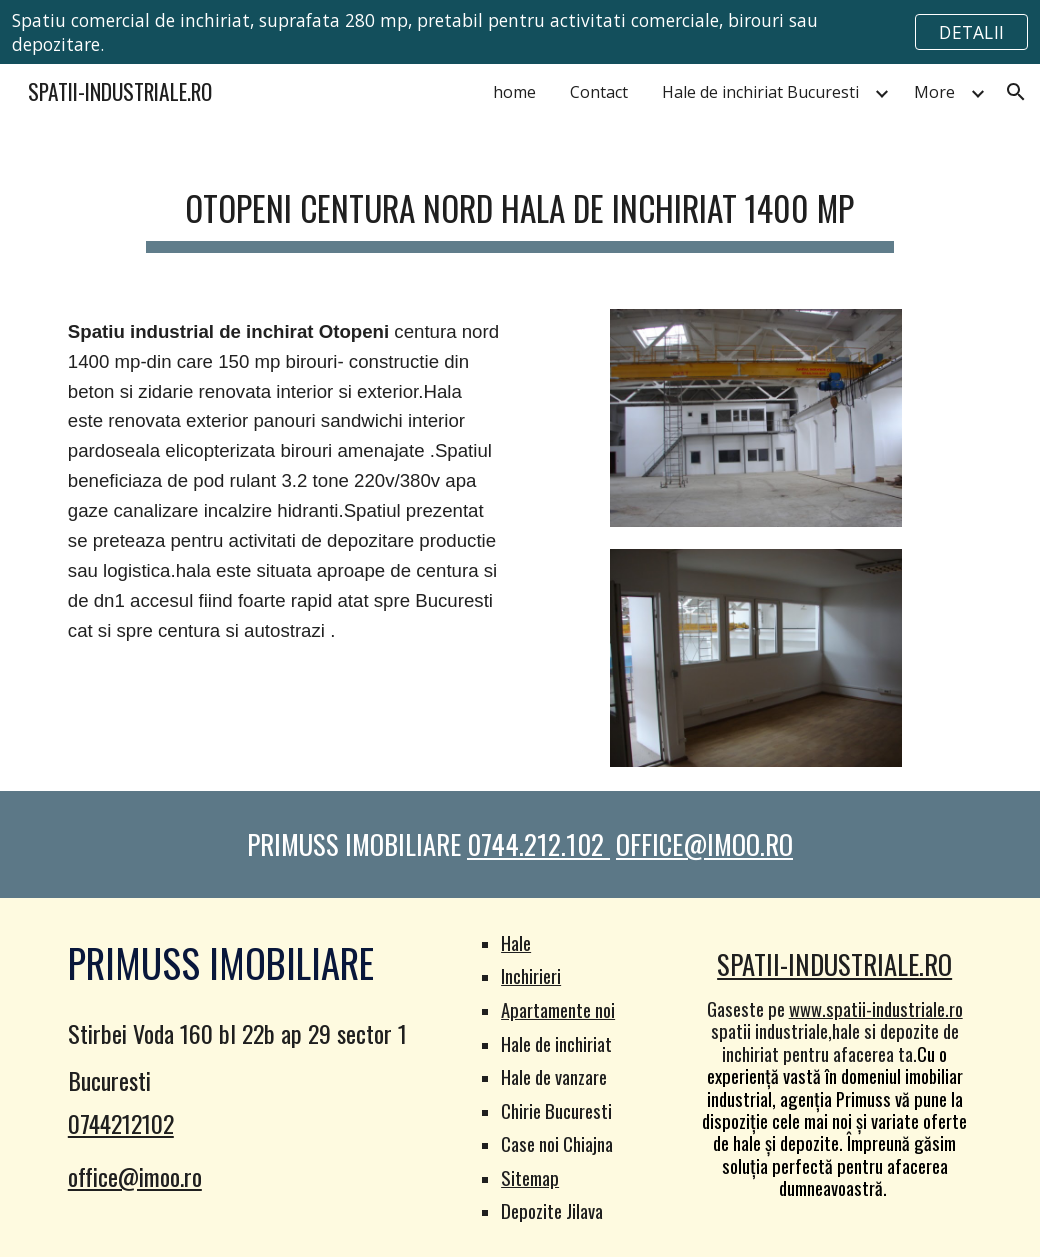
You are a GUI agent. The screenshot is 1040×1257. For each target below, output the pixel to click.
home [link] (514, 92)
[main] (519, 204)
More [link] (934, 92)
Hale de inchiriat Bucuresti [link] (760, 92)
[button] (1016, 92)
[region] (520, 32)
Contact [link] (599, 92)
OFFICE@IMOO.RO (704, 844)
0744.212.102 (538, 844)
